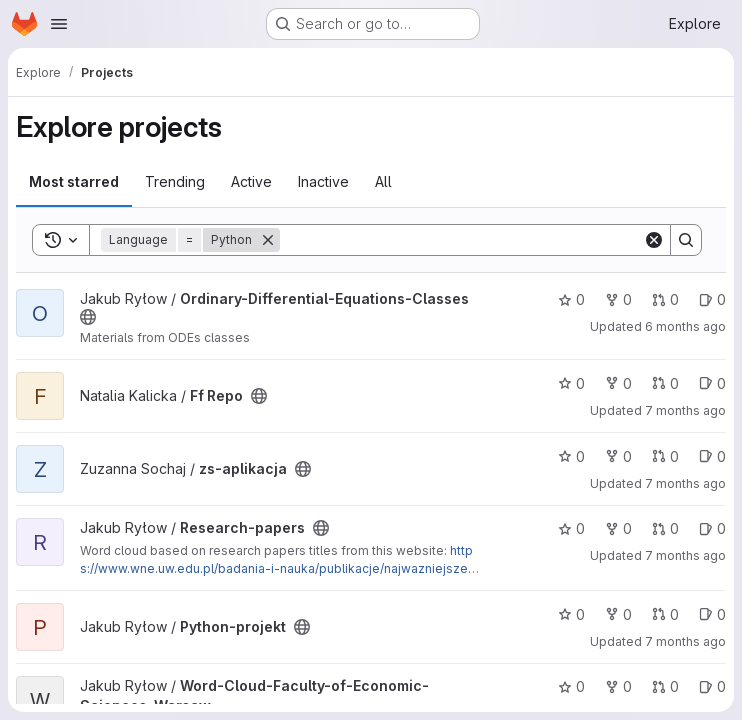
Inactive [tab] (323, 181)
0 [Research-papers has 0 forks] (618, 528)
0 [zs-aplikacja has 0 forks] (618, 456)
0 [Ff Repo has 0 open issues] (712, 383)
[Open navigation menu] (59, 24)
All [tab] (383, 181)
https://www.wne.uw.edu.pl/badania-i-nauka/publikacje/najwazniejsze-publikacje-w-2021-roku (277, 568)
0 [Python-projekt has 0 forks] (618, 614)
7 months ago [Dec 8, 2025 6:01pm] (685, 410)
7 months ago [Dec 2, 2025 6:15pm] (685, 555)
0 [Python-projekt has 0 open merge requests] (665, 614)
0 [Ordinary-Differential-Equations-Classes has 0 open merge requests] (665, 299)
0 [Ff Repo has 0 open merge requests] (665, 383)
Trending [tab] (175, 181)
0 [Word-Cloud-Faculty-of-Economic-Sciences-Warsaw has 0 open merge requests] (665, 686)
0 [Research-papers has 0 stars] (571, 528)
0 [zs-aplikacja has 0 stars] (571, 456)
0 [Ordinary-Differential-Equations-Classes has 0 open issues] (712, 299)
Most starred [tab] (74, 181)
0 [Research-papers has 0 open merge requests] (665, 528)
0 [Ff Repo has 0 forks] (618, 383)
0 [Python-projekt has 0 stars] (571, 614)
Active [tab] (251, 181)
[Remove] (268, 240)
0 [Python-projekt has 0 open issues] (712, 614)
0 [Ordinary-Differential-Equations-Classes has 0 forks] (618, 299)
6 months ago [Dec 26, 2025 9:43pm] (685, 326)
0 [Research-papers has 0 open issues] (712, 528)
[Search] (461, 240)
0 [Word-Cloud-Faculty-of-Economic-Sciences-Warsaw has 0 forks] (618, 686)
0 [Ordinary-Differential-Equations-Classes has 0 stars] (571, 299)
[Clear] (654, 240)
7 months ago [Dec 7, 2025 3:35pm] (685, 483)
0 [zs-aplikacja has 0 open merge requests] (665, 456)
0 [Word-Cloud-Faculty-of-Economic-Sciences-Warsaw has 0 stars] (571, 686)
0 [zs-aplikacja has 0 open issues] (712, 456)
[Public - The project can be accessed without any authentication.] (88, 317)
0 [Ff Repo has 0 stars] (571, 383)
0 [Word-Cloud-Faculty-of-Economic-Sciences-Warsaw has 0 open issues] (712, 686)
